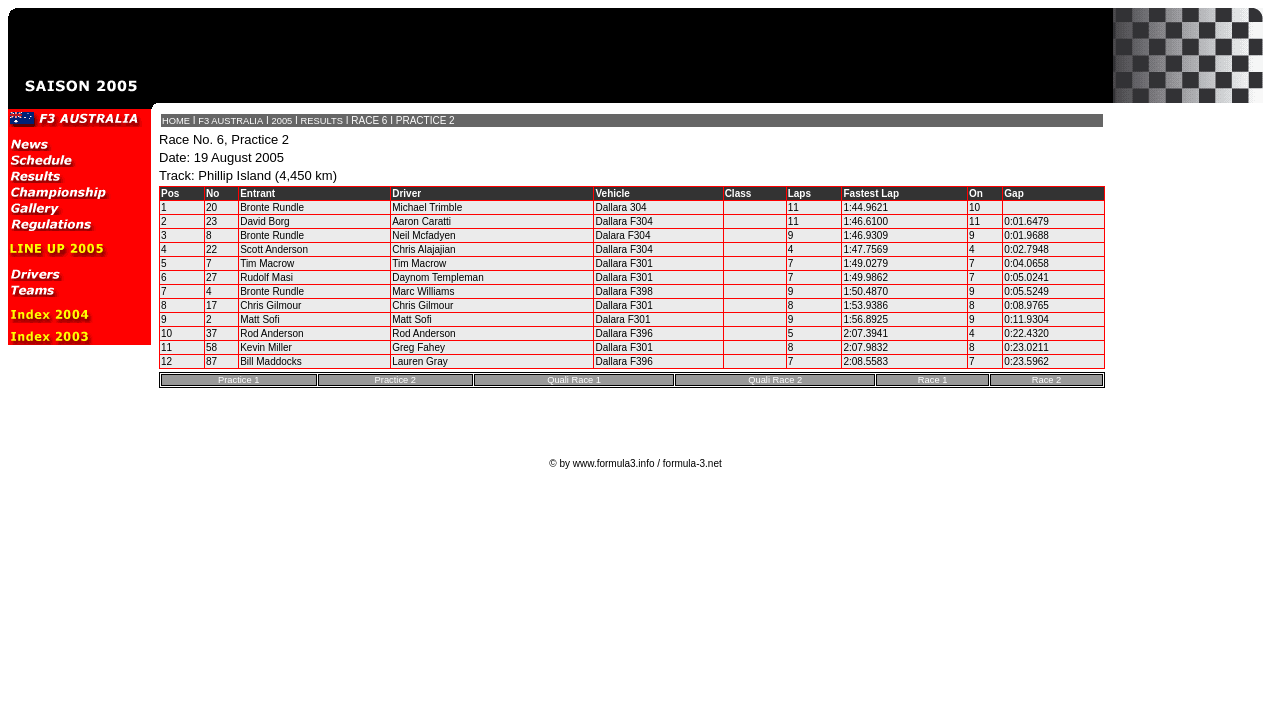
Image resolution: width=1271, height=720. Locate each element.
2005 (282, 121)
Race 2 (1047, 380)
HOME (176, 121)
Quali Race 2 (775, 380)
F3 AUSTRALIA (230, 121)
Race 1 (933, 380)
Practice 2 (395, 380)
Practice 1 (238, 380)
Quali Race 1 (574, 380)
